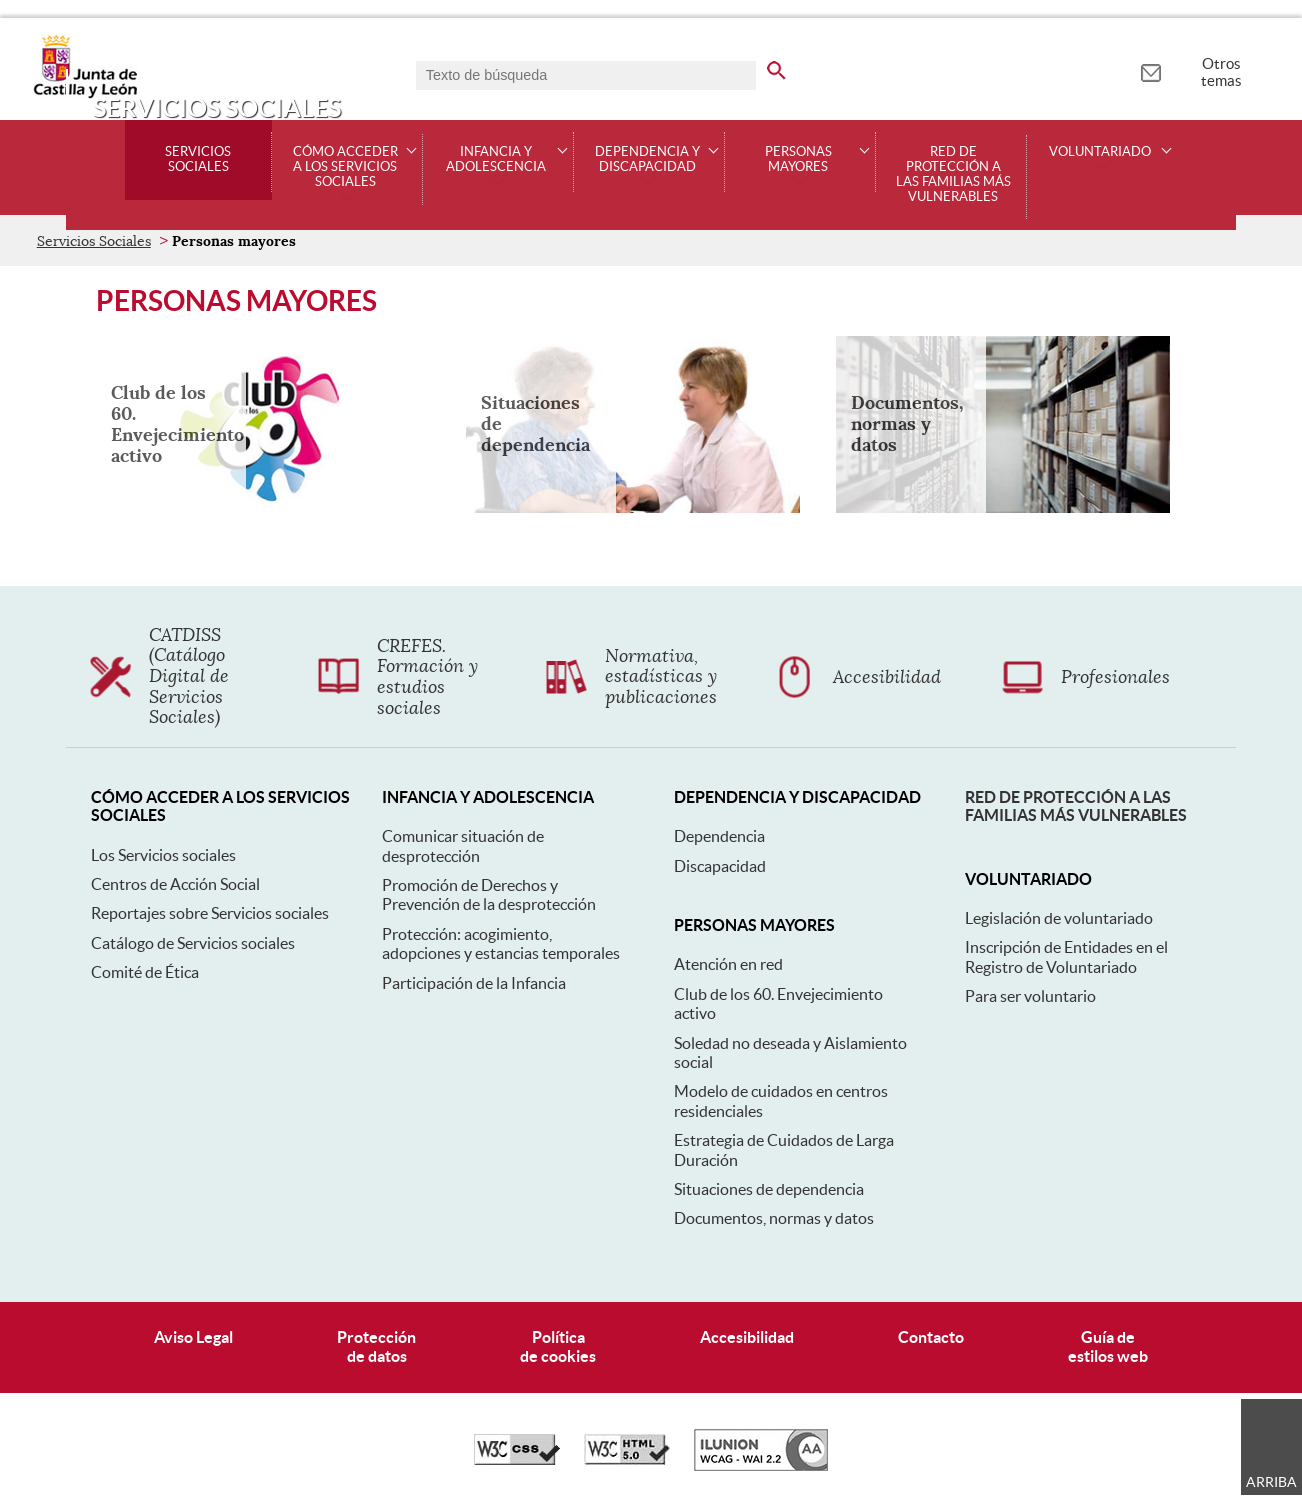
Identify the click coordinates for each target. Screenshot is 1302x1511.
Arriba (1271, 1482)
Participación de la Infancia (474, 983)
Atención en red (728, 964)
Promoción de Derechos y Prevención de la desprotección (489, 894)
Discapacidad (720, 866)
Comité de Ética (145, 972)
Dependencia (719, 836)
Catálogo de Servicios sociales (193, 943)
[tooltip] (1150, 70)
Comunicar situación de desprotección (463, 845)
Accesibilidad (747, 1337)
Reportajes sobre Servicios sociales (210, 913)
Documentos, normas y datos (774, 1218)
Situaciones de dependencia (769, 1189)
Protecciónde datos (376, 1346)
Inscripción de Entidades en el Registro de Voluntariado (1066, 956)
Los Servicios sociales (163, 855)
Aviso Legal (193, 1337)
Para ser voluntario (1030, 996)
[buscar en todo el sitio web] (776, 67)
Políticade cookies (558, 1346)
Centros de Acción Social (175, 884)
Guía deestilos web (1108, 1346)
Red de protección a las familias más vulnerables (953, 174)
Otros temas (1221, 72)
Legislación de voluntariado (1059, 918)
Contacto (931, 1337)
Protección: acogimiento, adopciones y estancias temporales (501, 943)
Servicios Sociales (198, 159)
